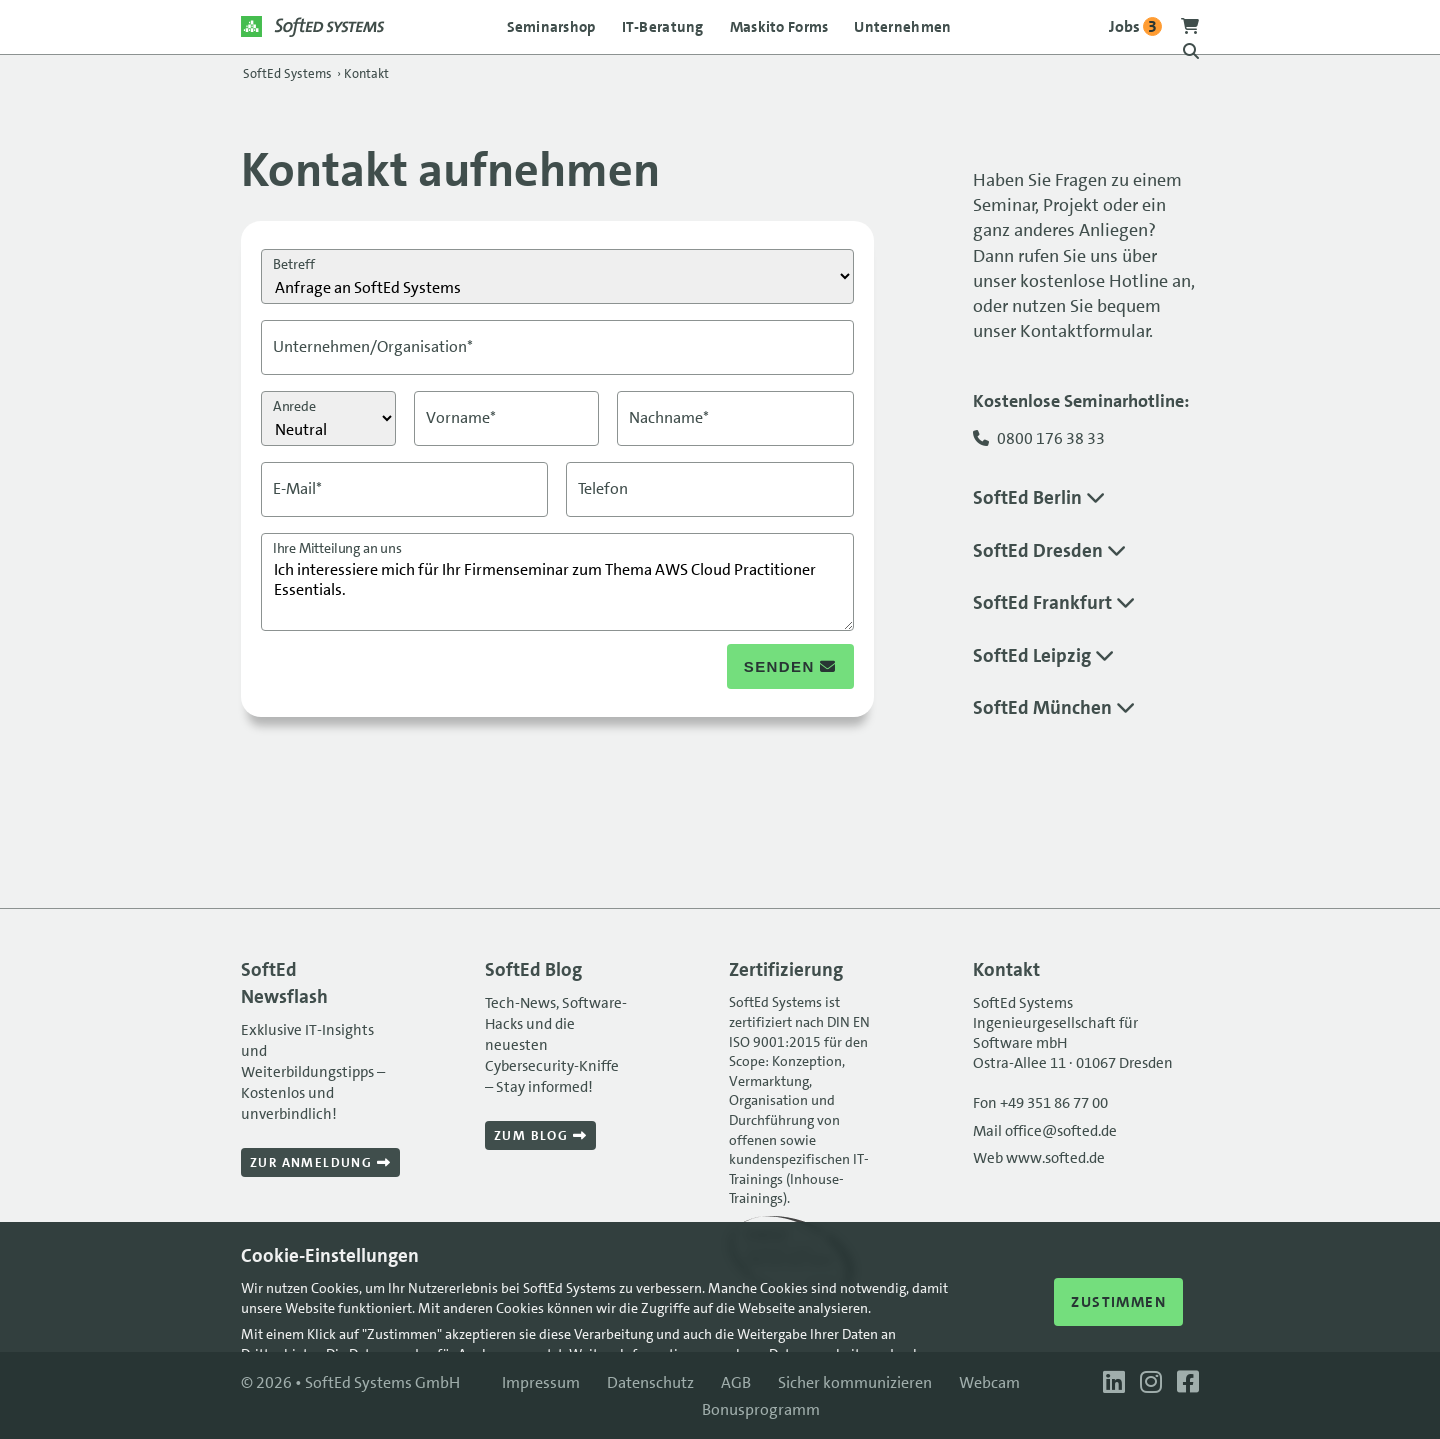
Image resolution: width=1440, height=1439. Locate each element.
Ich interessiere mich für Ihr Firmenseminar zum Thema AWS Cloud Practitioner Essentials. (557, 582)
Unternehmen (902, 27)
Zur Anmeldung (320, 1162)
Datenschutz (650, 1382)
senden (790, 666)
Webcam (989, 1382)
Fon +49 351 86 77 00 (1040, 1103)
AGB (736, 1382)
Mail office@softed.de (1045, 1131)
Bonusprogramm (761, 1409)
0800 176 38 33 (1051, 438)
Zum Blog (540, 1135)
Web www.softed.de (1039, 1158)
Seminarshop (551, 27)
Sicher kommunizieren (855, 1382)
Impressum (541, 1382)
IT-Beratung (663, 27)
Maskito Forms (779, 27)
